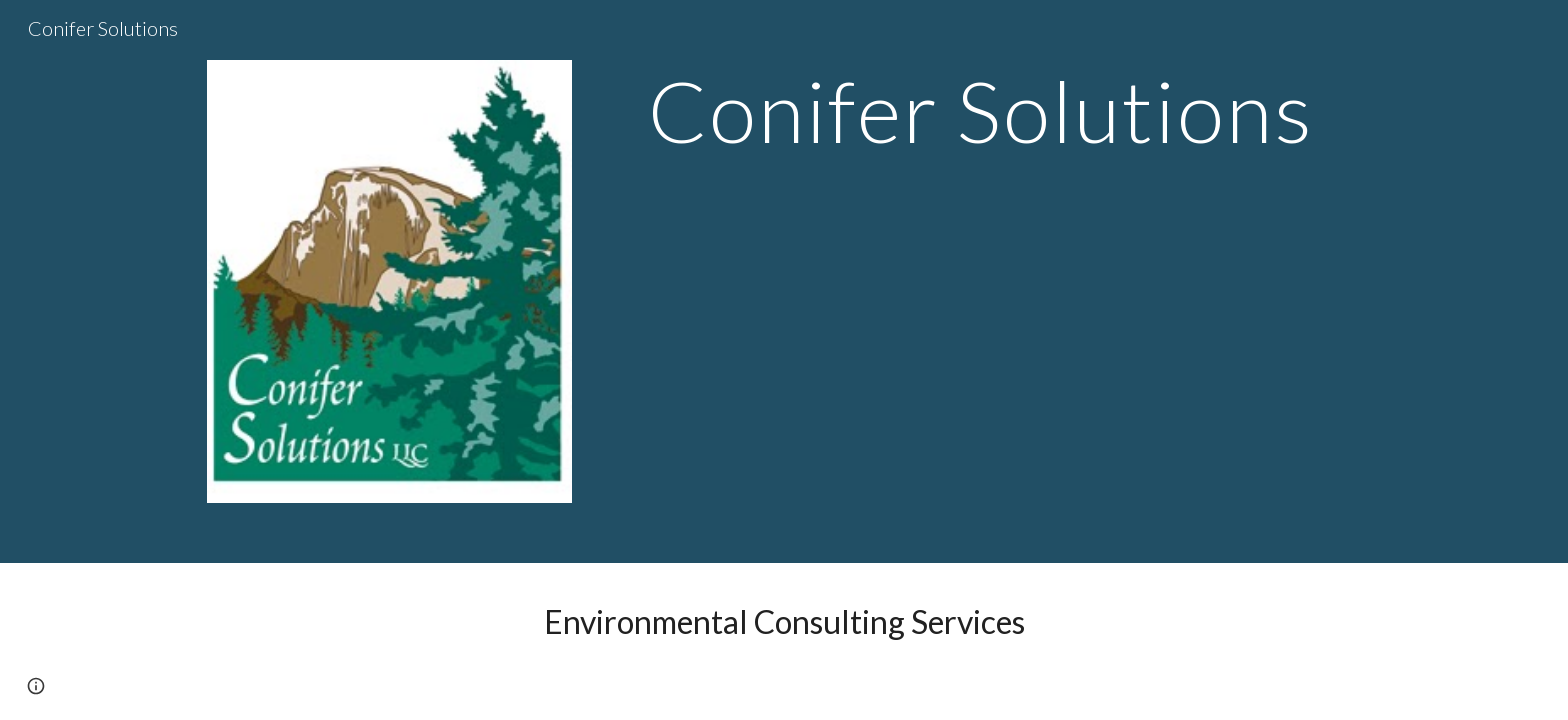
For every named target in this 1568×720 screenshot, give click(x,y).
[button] (36, 686)
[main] (981, 110)
